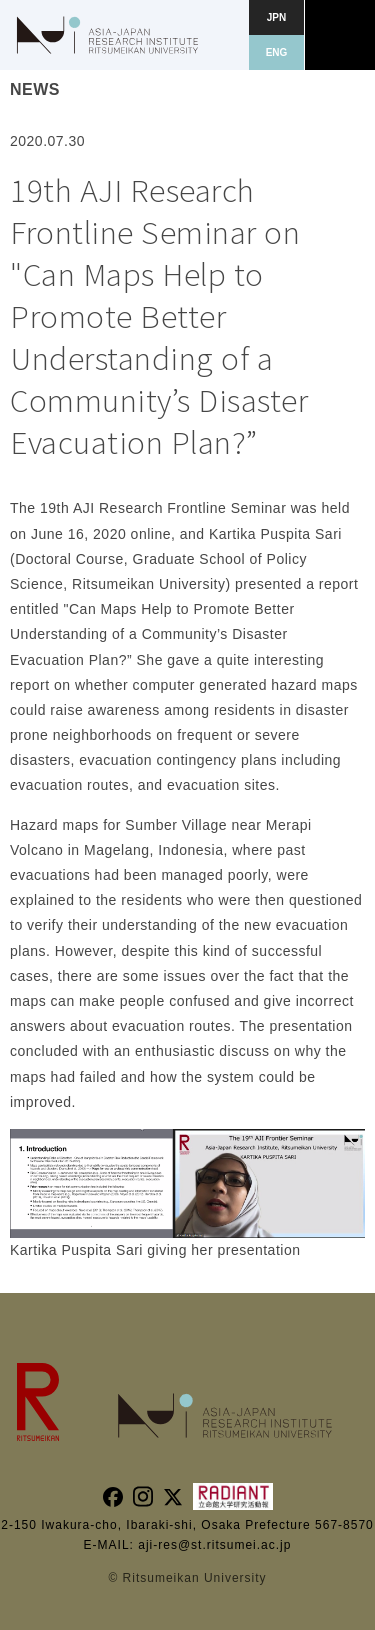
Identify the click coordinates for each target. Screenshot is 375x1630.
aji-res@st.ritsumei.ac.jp (214, 1545)
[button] (340, 35)
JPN (276, 17)
